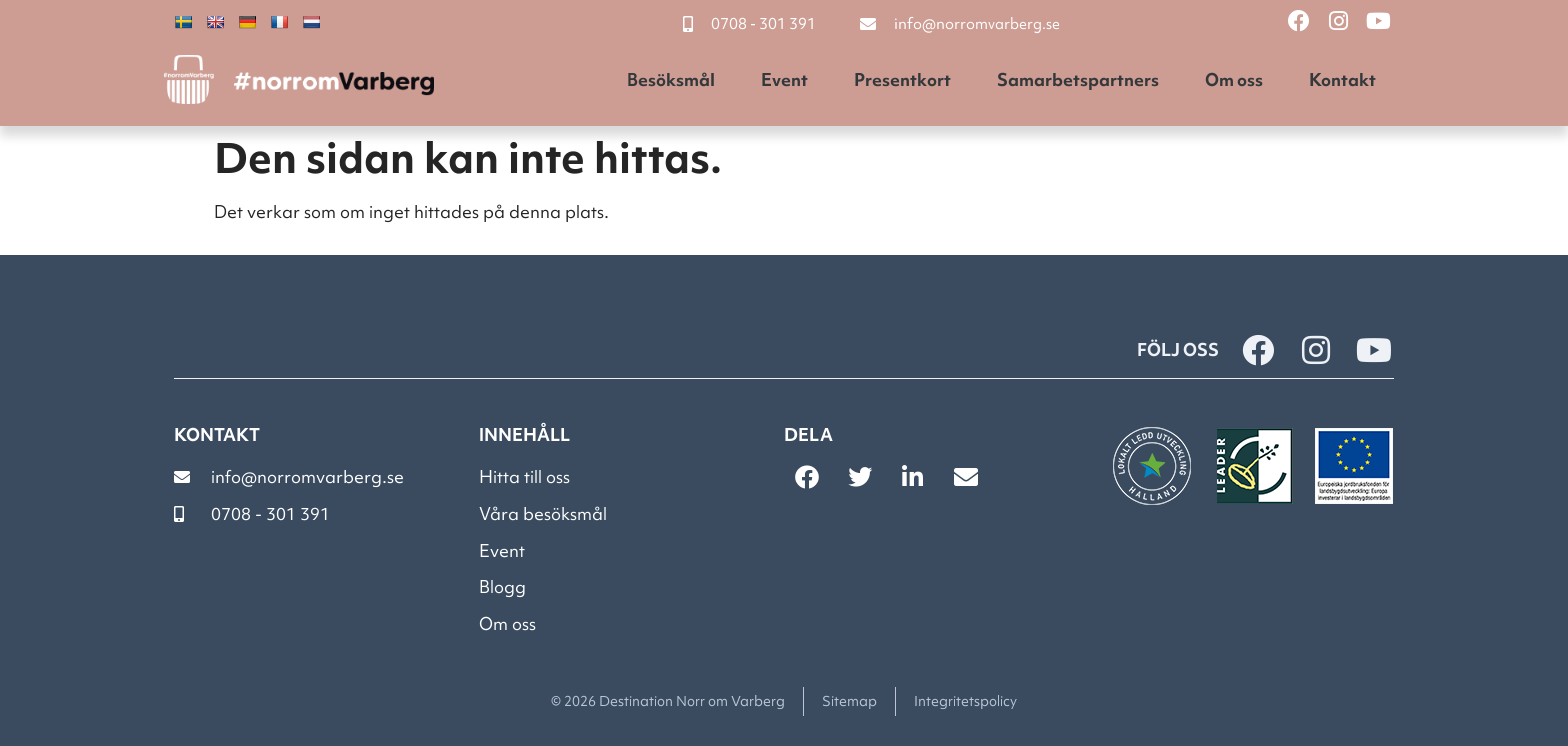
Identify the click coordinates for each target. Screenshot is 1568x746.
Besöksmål (671, 79)
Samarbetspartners (1078, 79)
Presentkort (902, 79)
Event (784, 79)
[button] (806, 477)
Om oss (1234, 79)
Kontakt (1342, 79)
